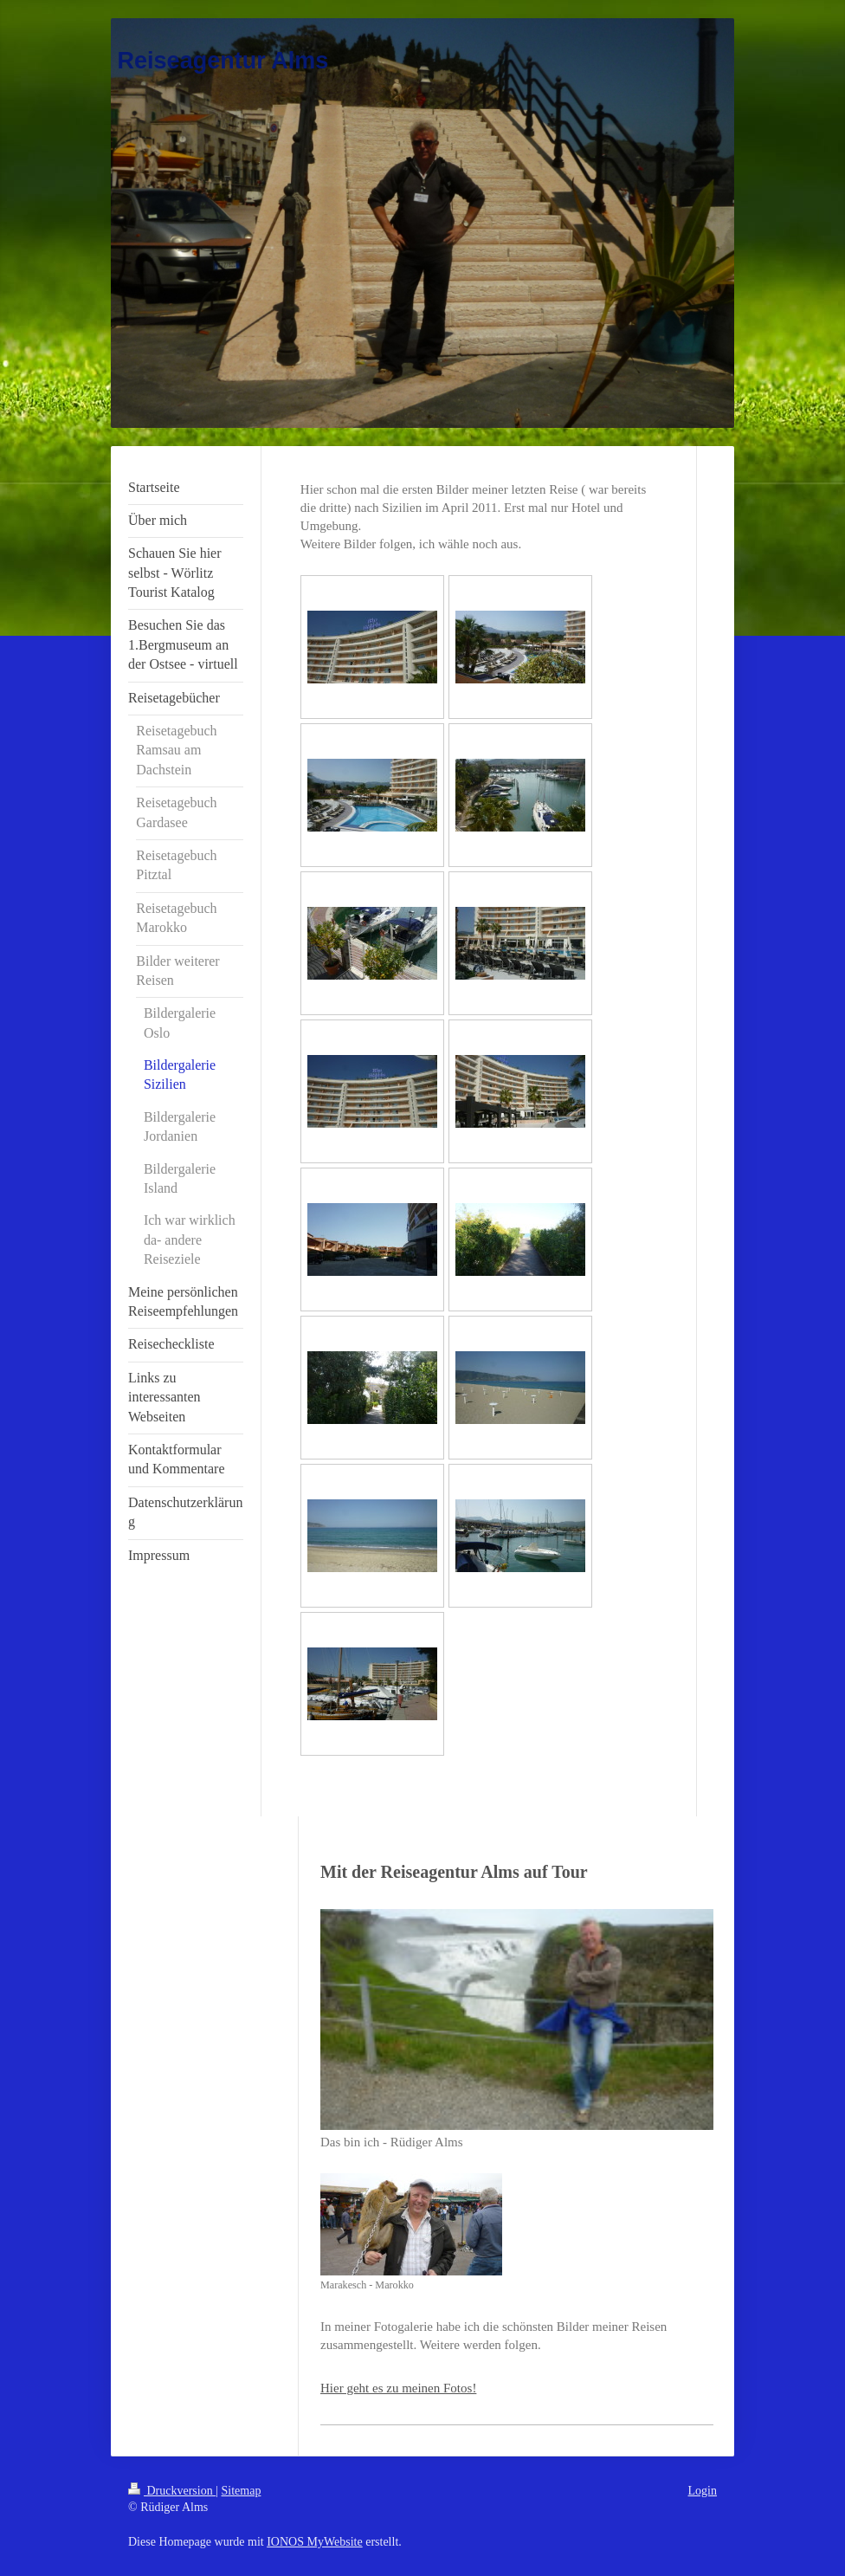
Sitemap (241, 2490)
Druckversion (172, 2490)
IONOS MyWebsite (314, 2541)
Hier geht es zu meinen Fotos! (398, 2388)
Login (702, 2490)
